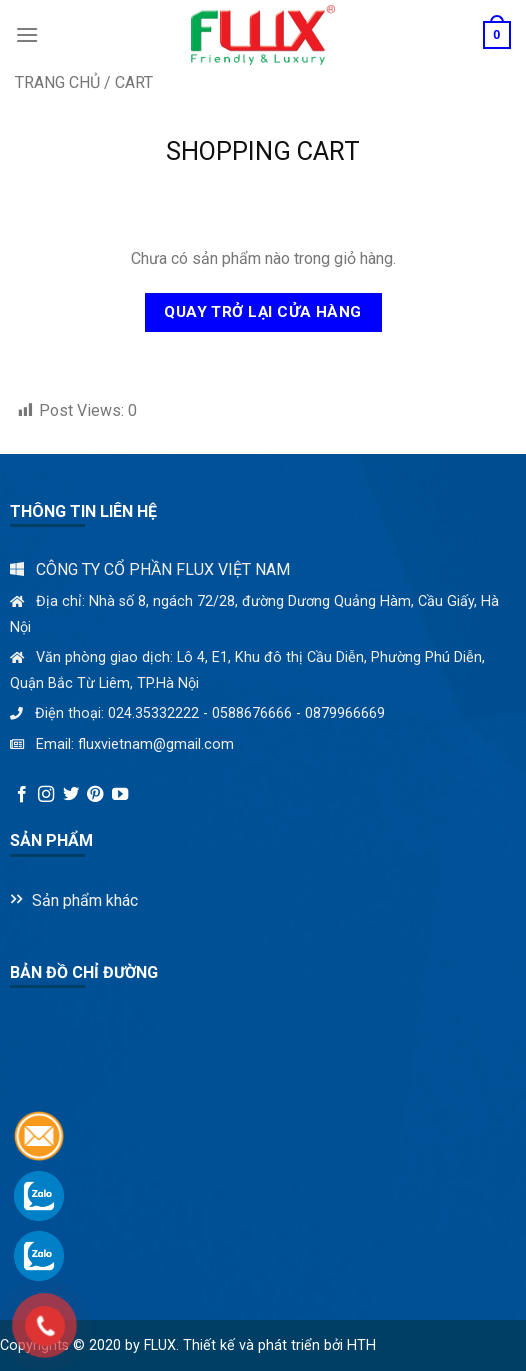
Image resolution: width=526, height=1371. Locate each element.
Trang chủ (57, 82)
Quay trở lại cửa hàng (263, 312)
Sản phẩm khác (85, 900)
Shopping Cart (263, 151)
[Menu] (27, 34)
